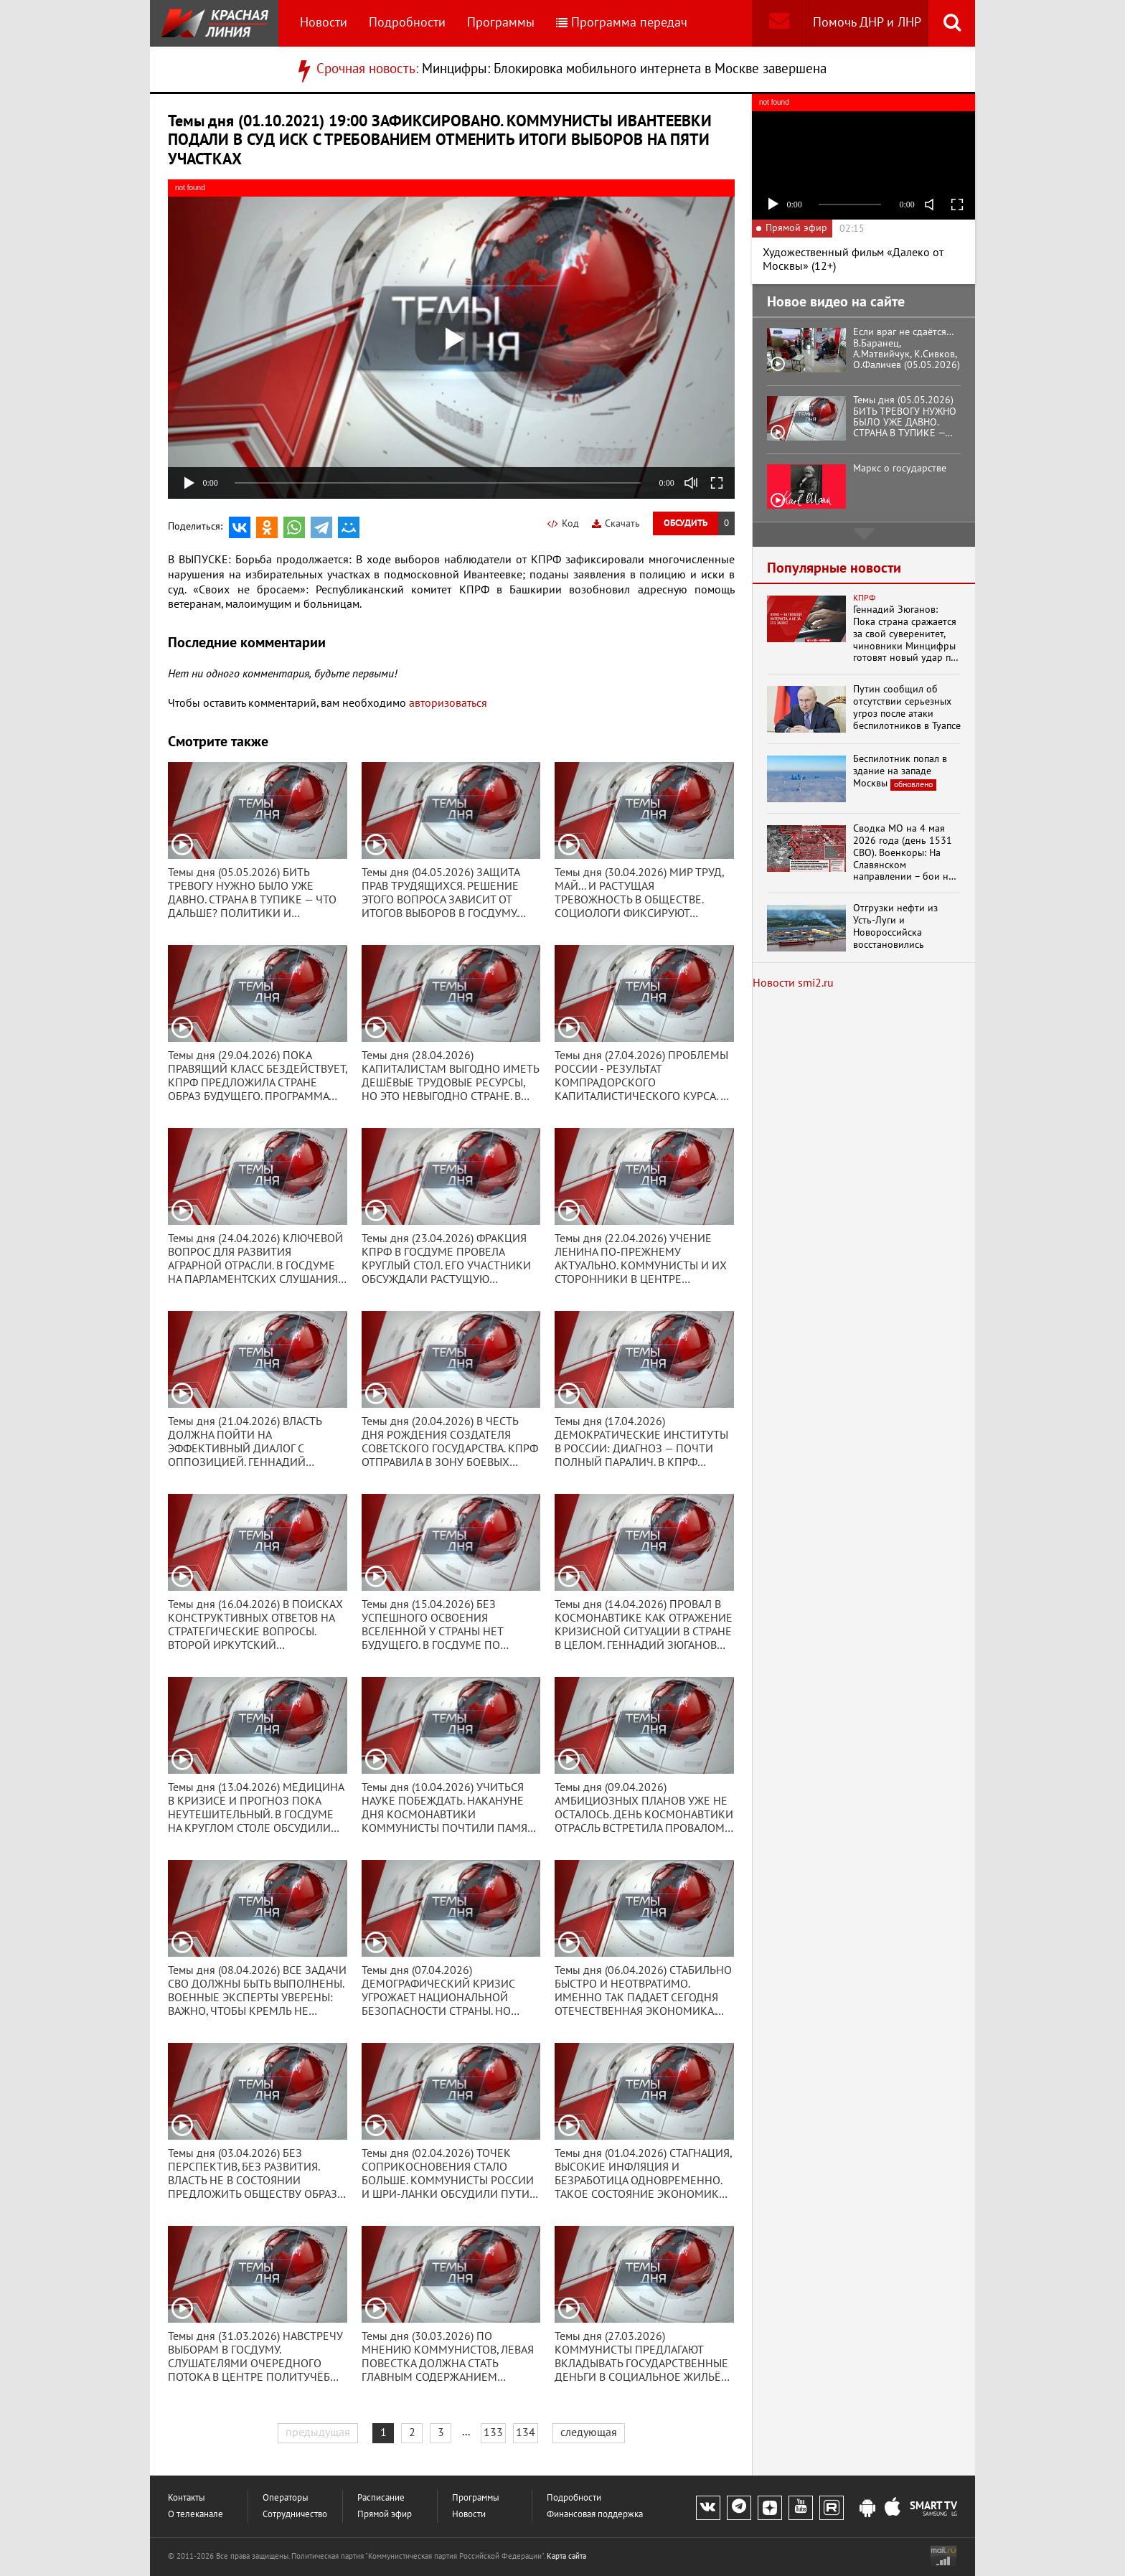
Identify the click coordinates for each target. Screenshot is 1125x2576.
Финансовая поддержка (595, 2514)
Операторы (286, 2498)
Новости (323, 22)
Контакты (186, 2498)
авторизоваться (448, 703)
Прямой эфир (384, 2514)
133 (493, 2432)
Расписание (381, 2498)
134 (525, 2432)
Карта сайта (566, 2556)
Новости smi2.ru (793, 983)
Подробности (407, 22)
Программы (501, 22)
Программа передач (621, 22)
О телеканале (195, 2514)
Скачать (616, 523)
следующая (588, 2432)
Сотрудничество (295, 2514)
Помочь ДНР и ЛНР (867, 22)
